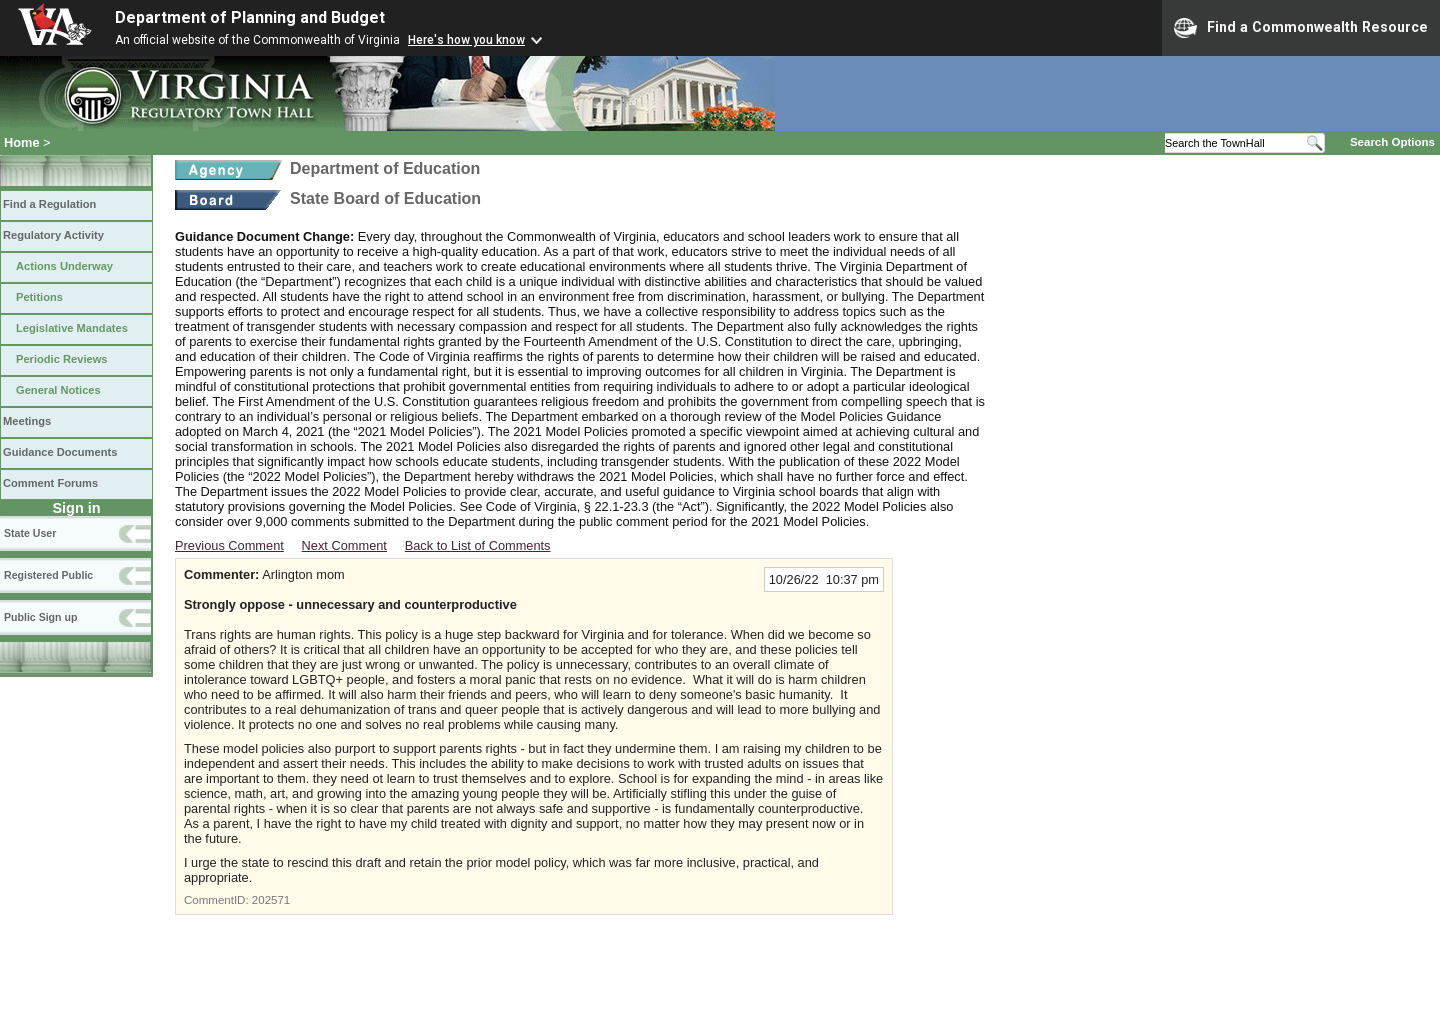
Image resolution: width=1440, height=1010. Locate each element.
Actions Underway (64, 266)
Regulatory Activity (53, 235)
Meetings (27, 421)
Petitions (39, 297)
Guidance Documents (60, 452)
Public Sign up (40, 617)
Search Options (1392, 142)
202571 (271, 900)
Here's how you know (466, 40)
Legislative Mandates (72, 328)
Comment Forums (50, 483)
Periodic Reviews (62, 359)
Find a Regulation (49, 204)
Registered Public (48, 575)
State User (30, 533)
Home (22, 142)
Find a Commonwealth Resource (1301, 28)
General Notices (58, 390)
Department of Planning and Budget (250, 17)
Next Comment (344, 545)
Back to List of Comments (478, 545)
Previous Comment (229, 545)
